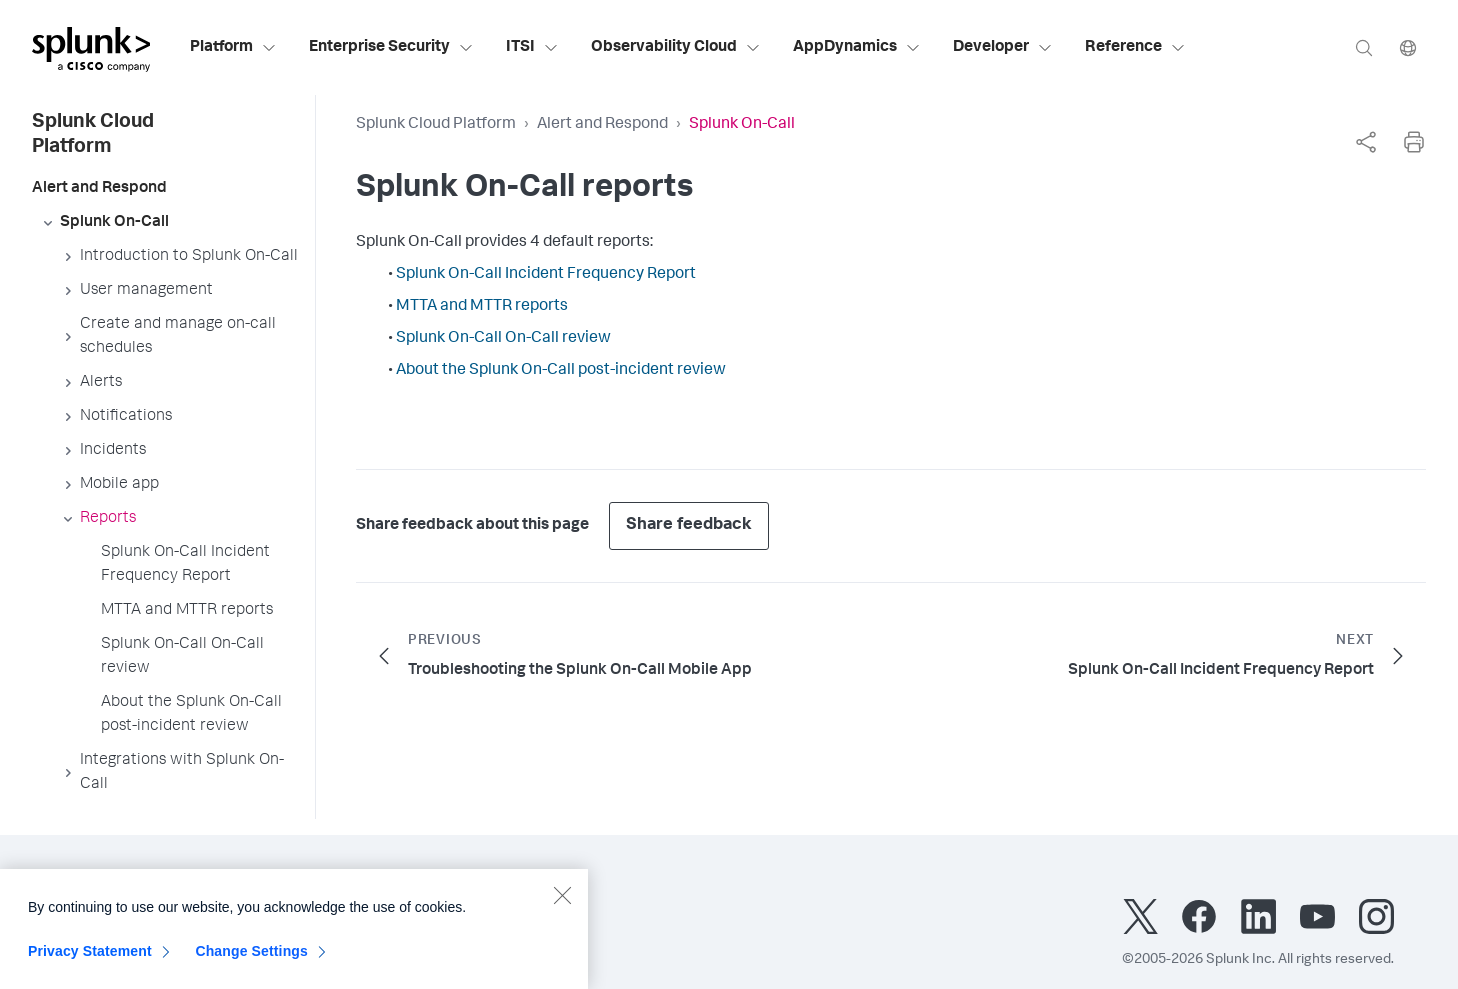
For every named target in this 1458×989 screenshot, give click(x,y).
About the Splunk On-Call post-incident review (561, 371)
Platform (233, 48)
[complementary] (1366, 142)
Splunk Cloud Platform (436, 125)
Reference (1135, 48)
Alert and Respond (602, 125)
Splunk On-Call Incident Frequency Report (546, 275)
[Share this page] (1366, 142)
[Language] (1408, 47)
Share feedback (689, 525)
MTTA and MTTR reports (482, 307)
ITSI (532, 48)
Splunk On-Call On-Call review (503, 339)
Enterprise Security (391, 48)
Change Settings (251, 959)
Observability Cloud (676, 48)
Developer (1003, 48)
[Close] (562, 903)
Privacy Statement (90, 959)
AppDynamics (857, 48)
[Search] (1364, 47)
